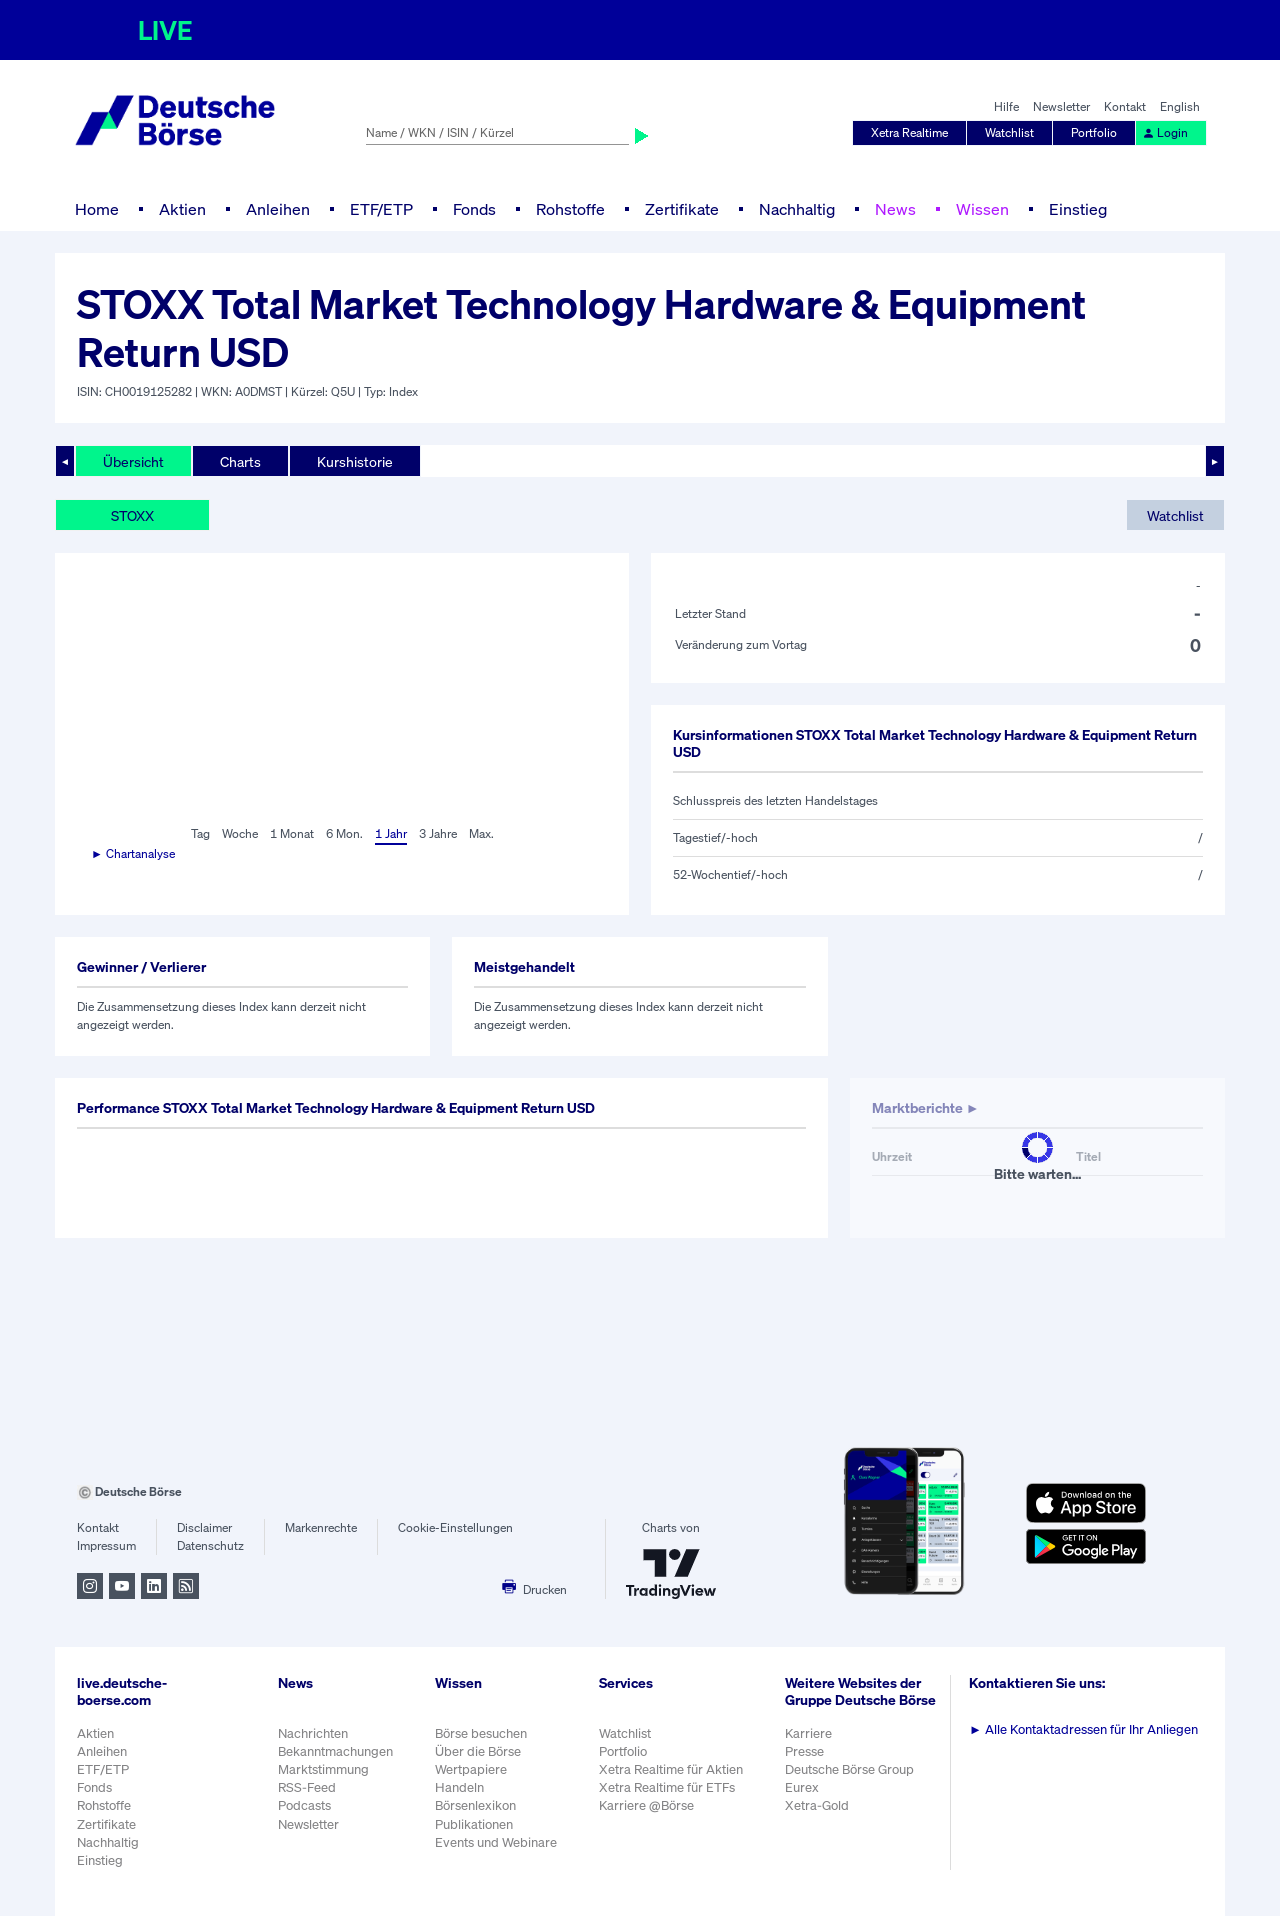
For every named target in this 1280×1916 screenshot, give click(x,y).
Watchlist (1009, 132)
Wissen (982, 209)
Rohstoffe (570, 209)
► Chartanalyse (133, 853)
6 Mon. (344, 833)
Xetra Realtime (909, 132)
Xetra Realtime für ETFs (667, 1787)
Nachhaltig (797, 209)
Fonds (474, 209)
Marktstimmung (323, 1769)
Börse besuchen (481, 1733)
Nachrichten (313, 1733)
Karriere (808, 1733)
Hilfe (1006, 106)
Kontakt (1125, 106)
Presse (804, 1751)
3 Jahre (438, 833)
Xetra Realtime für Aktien (671, 1769)
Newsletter (1061, 106)
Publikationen (474, 1824)
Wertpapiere (471, 1769)
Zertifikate (682, 209)
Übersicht (133, 461)
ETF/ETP (381, 209)
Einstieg (1078, 209)
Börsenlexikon (475, 1805)
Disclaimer (204, 1527)
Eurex (802, 1787)
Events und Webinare (496, 1842)
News (895, 209)
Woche (240, 833)
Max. (481, 833)
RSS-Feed (307, 1787)
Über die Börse (478, 1751)
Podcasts (304, 1805)
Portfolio (1094, 132)
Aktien (182, 209)
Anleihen (278, 209)
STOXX (132, 515)
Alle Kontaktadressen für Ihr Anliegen (1083, 1729)
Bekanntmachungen (335, 1751)
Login (1165, 132)
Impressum (106, 1545)
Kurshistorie (355, 461)
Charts (240, 461)
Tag (200, 833)
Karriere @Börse (646, 1805)
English (1180, 106)
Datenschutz (210, 1545)
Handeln (459, 1787)
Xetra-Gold (817, 1805)
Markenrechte (321, 1527)
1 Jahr (391, 833)
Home (97, 209)
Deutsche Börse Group (849, 1769)
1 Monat (292, 833)
